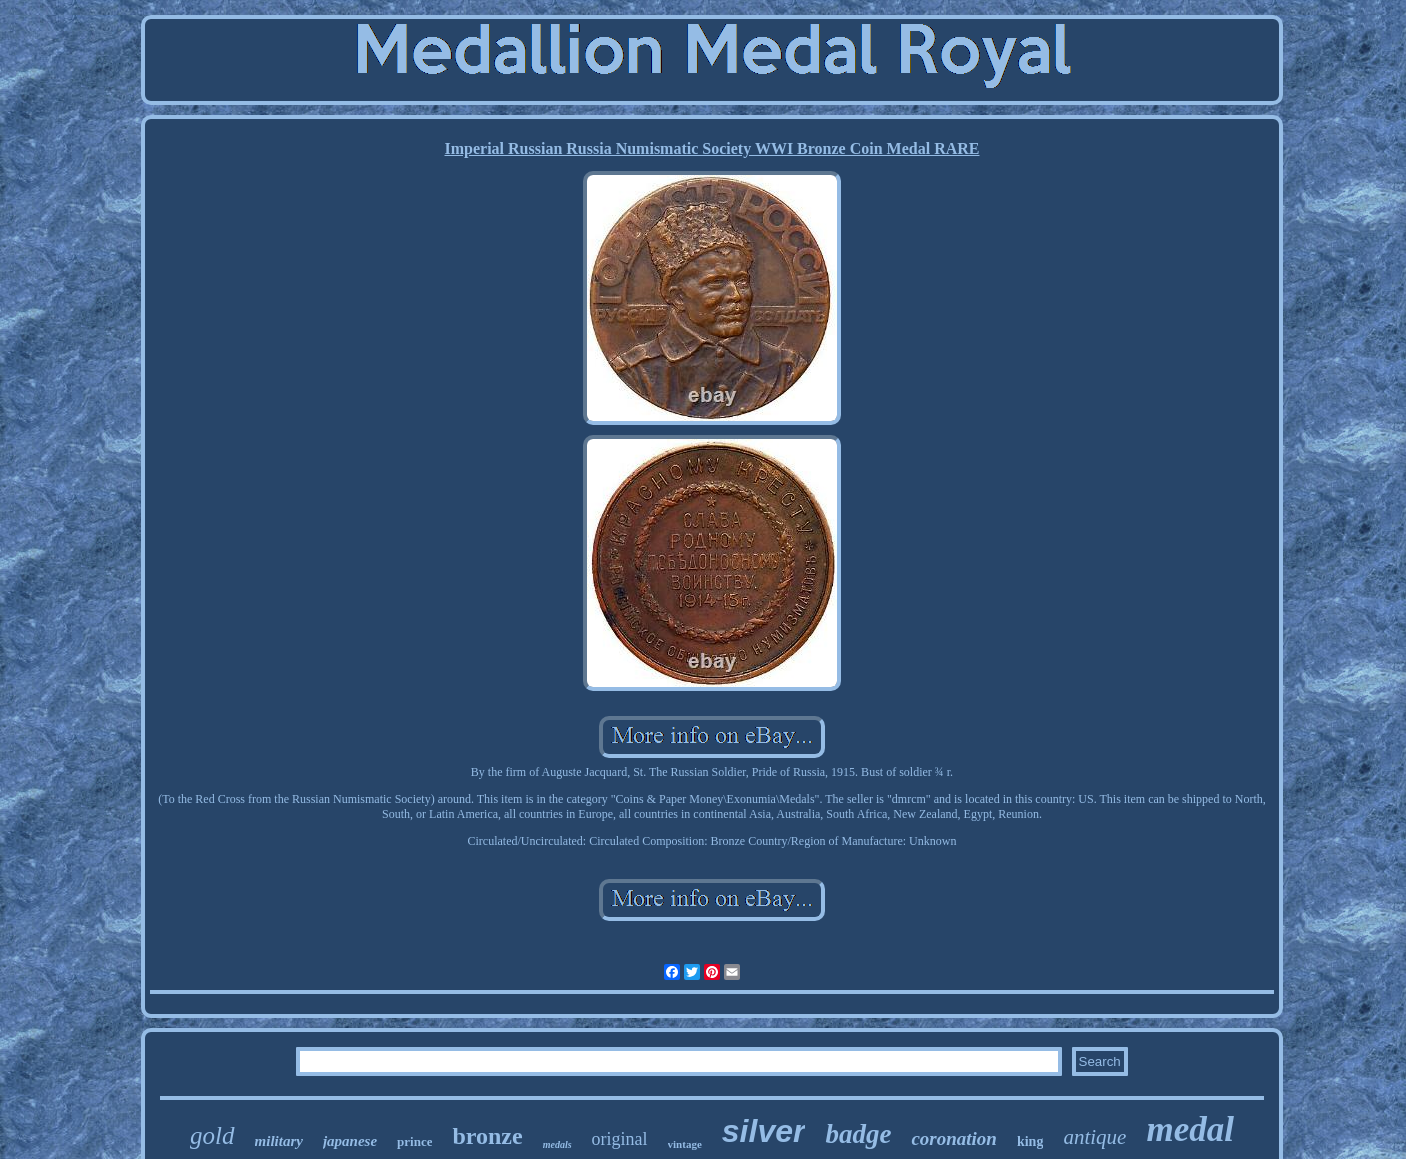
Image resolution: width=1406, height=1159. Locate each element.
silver (764, 1131)
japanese (350, 1141)
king (1030, 1141)
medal (1189, 1129)
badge (858, 1134)
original (620, 1139)
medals (557, 1144)
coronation (954, 1138)
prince (414, 1141)
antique (1094, 1137)
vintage (685, 1144)
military (279, 1141)
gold (212, 1135)
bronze (487, 1136)
